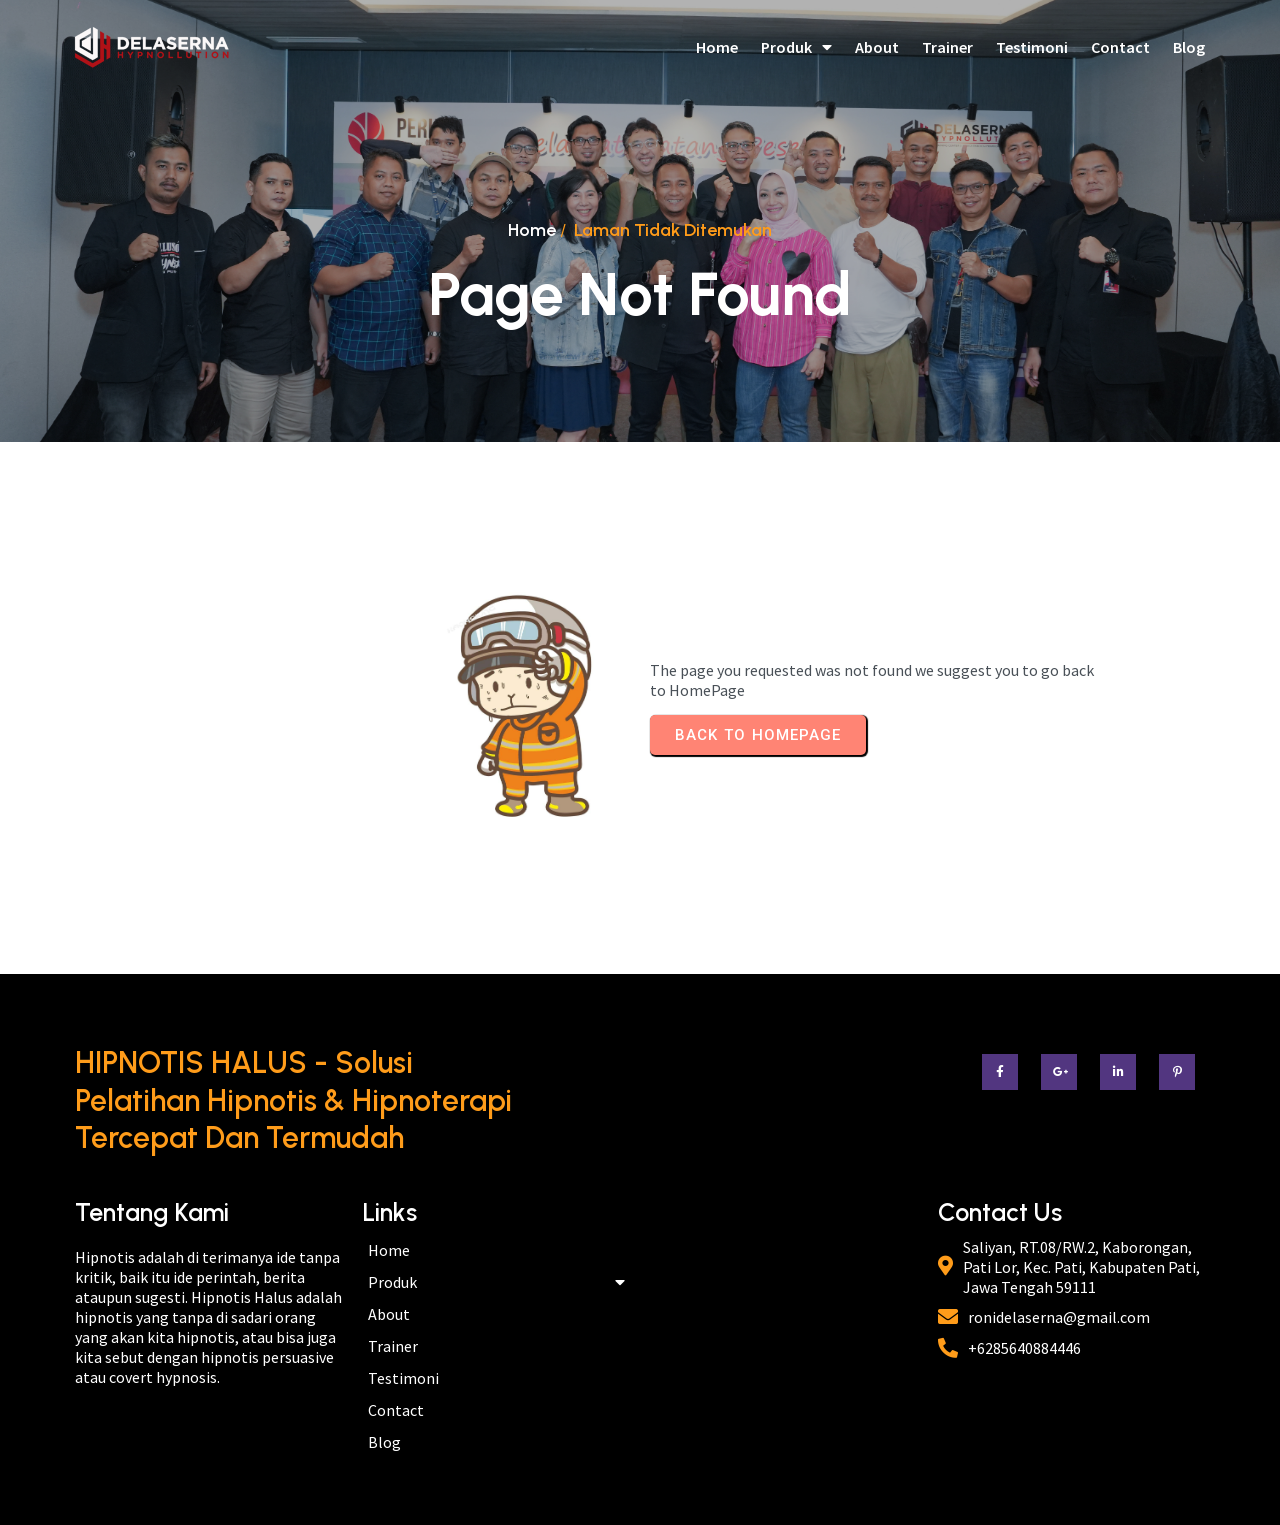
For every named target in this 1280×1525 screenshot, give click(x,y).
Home (532, 230)
